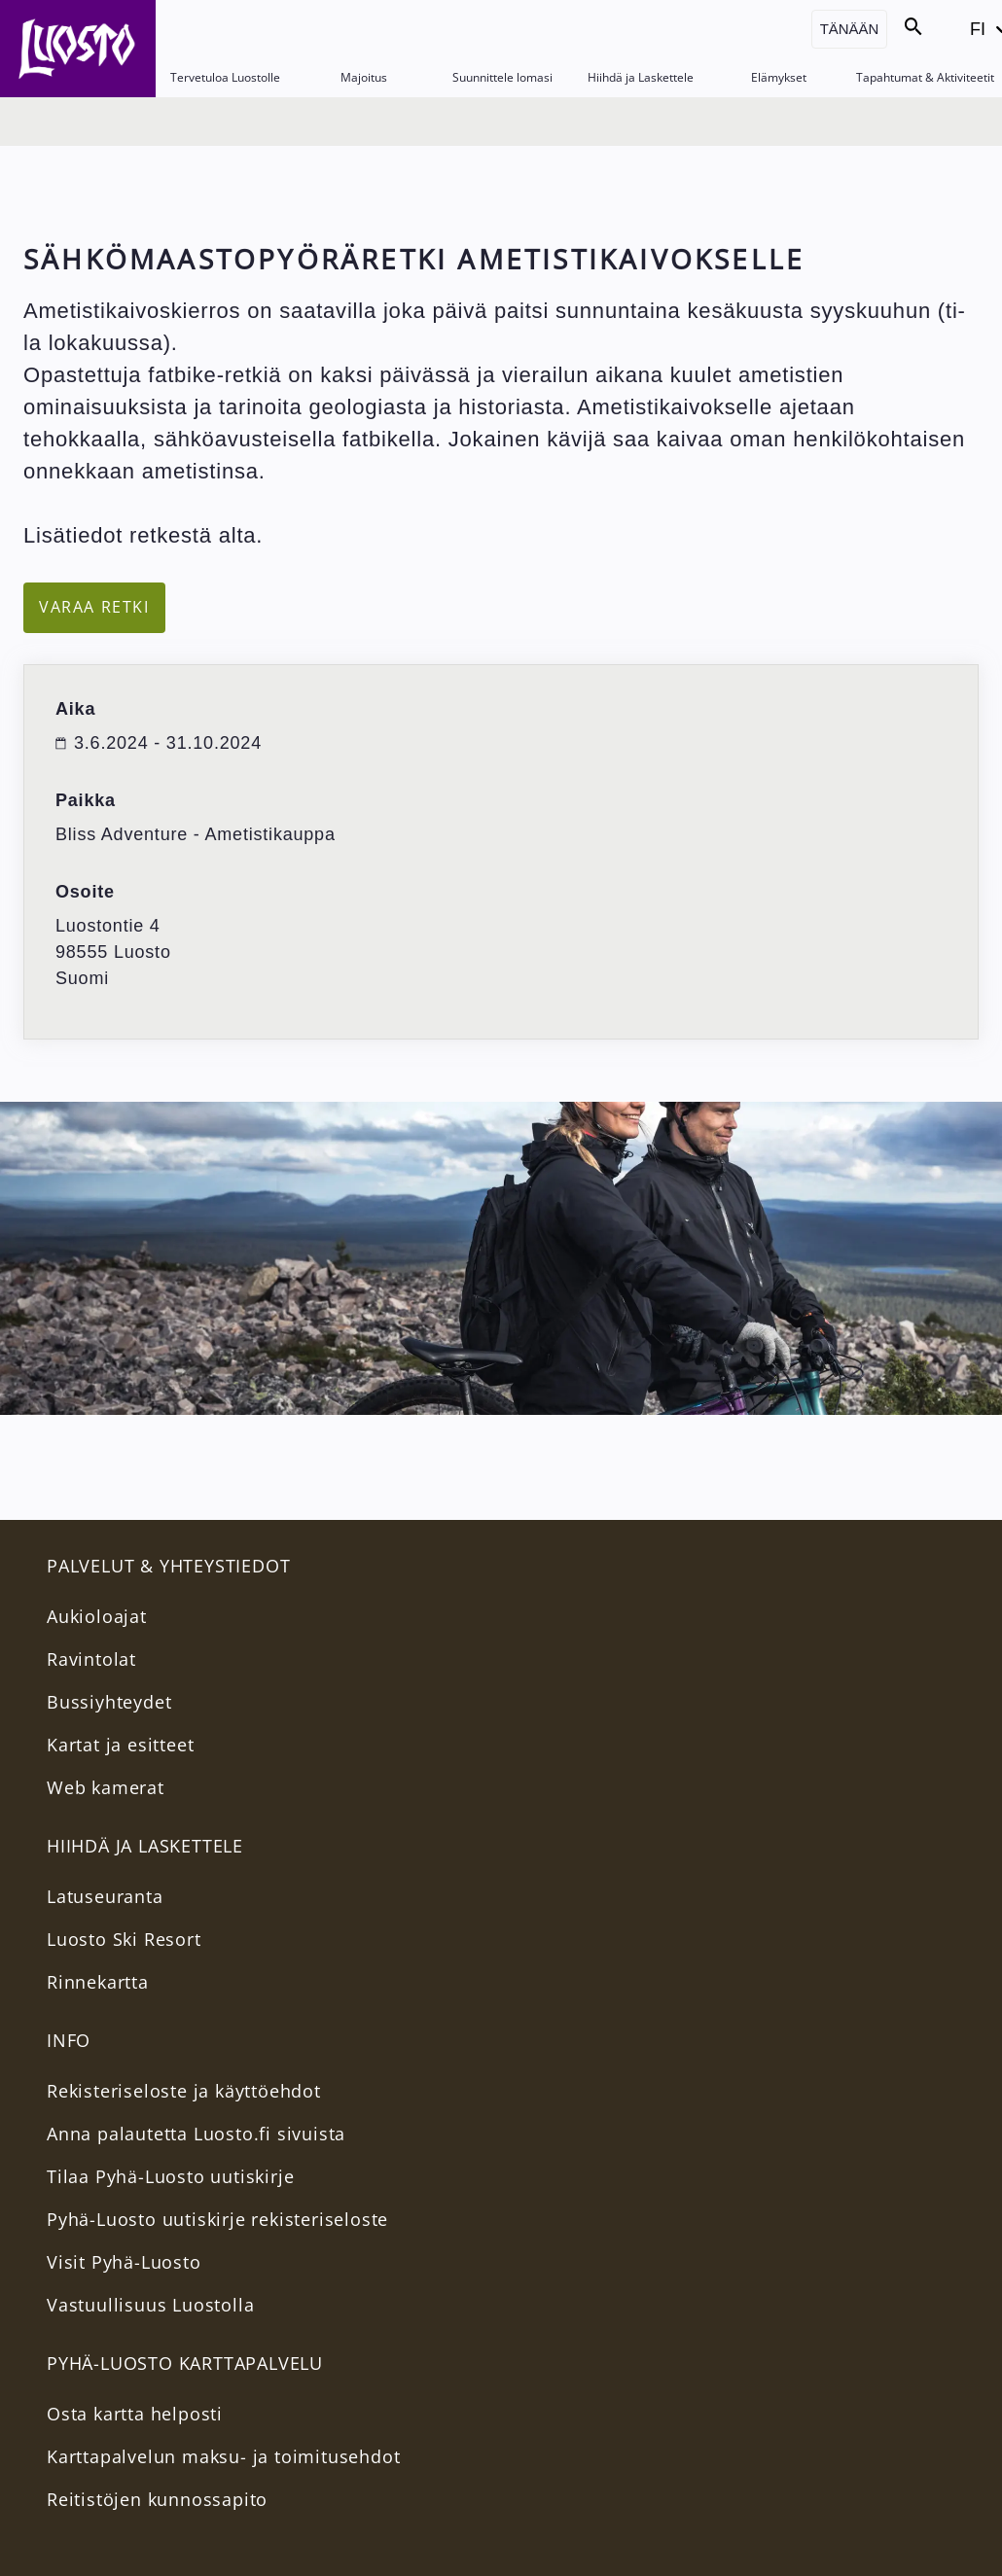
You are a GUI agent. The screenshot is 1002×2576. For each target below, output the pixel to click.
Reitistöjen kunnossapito (157, 2499)
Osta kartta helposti (135, 2413)
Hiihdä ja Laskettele (641, 77)
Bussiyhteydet (109, 1701)
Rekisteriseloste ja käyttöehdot (184, 2090)
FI (983, 35)
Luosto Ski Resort (124, 1939)
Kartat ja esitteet (120, 1744)
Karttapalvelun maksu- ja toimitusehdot (223, 2456)
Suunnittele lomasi (502, 77)
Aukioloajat (97, 1616)
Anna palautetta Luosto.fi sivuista (196, 2133)
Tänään (849, 28)
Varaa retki (94, 607)
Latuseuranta (105, 1896)
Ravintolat (91, 1659)
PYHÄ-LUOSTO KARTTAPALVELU (185, 2363)
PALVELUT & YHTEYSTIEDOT (168, 1565)
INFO (68, 2040)
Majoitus (363, 77)
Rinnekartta (98, 1982)
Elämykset (778, 77)
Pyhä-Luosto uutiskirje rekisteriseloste (217, 2219)
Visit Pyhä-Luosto (124, 2262)
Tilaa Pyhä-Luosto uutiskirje (170, 2176)
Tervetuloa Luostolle (225, 77)
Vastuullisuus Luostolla (150, 2304)
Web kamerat (105, 1787)
